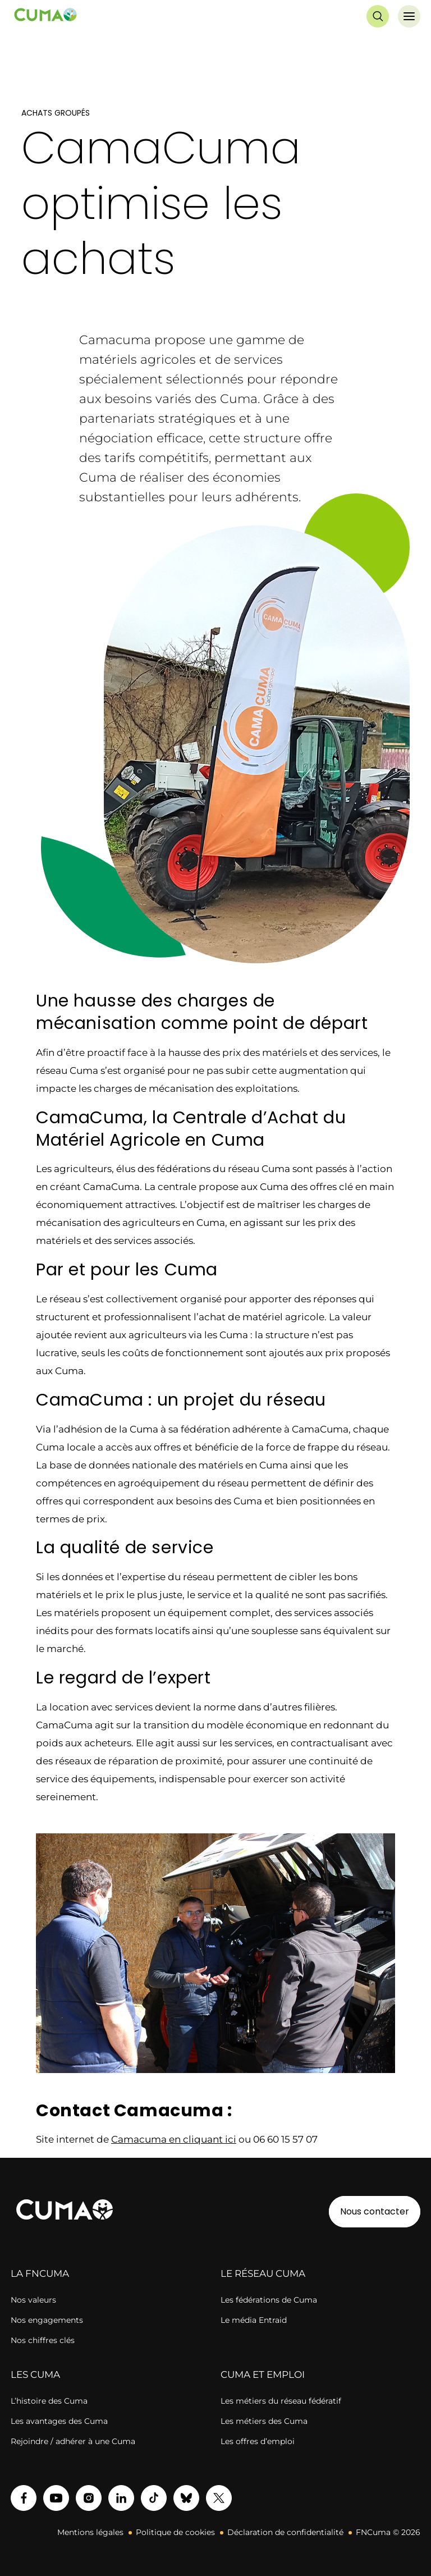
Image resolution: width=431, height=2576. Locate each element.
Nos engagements (47, 2320)
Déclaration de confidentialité (285, 2532)
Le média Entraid (254, 2320)
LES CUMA (35, 2374)
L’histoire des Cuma (49, 2401)
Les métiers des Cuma (264, 2421)
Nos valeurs (33, 2300)
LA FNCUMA (40, 2273)
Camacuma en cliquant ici (173, 2139)
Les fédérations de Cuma (269, 2300)
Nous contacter (374, 2211)
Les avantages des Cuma (59, 2421)
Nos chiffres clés (43, 2340)
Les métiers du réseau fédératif (281, 2401)
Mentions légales (90, 2532)
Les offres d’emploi (258, 2441)
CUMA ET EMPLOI (263, 2374)
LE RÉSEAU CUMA (263, 2273)
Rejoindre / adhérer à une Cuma (73, 2441)
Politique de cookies (175, 2532)
